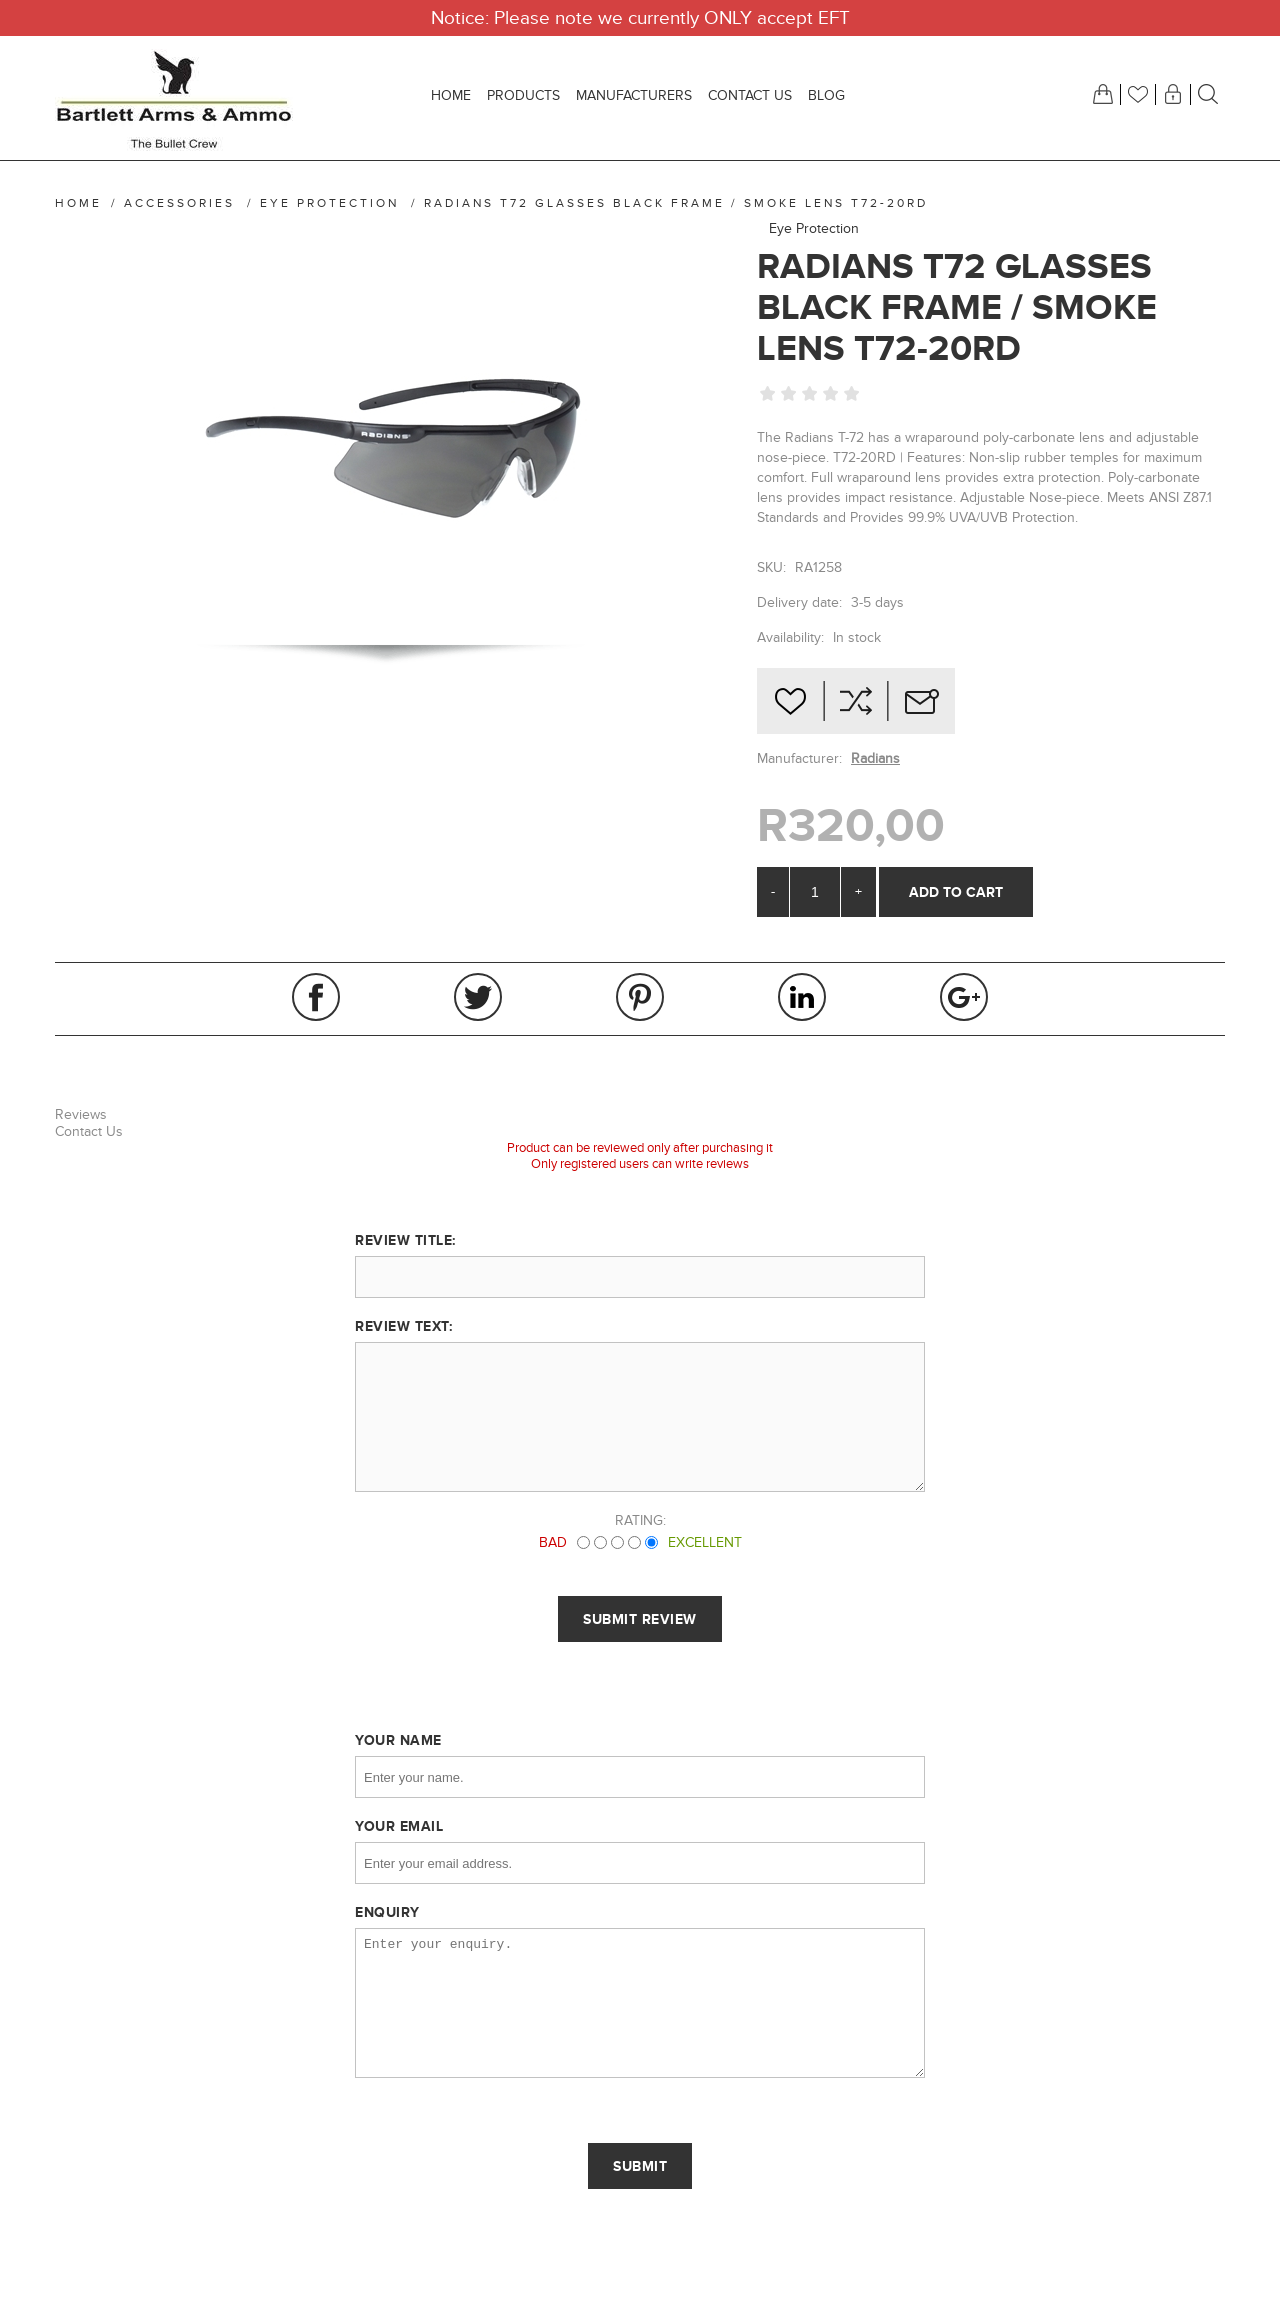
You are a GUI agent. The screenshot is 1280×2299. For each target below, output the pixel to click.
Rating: (640, 1520)
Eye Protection (814, 228)
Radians (875, 758)
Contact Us (89, 1131)
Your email (399, 1826)
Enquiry (387, 1912)
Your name (398, 1740)
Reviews (81, 1114)
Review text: (403, 1326)
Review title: (405, 1240)
